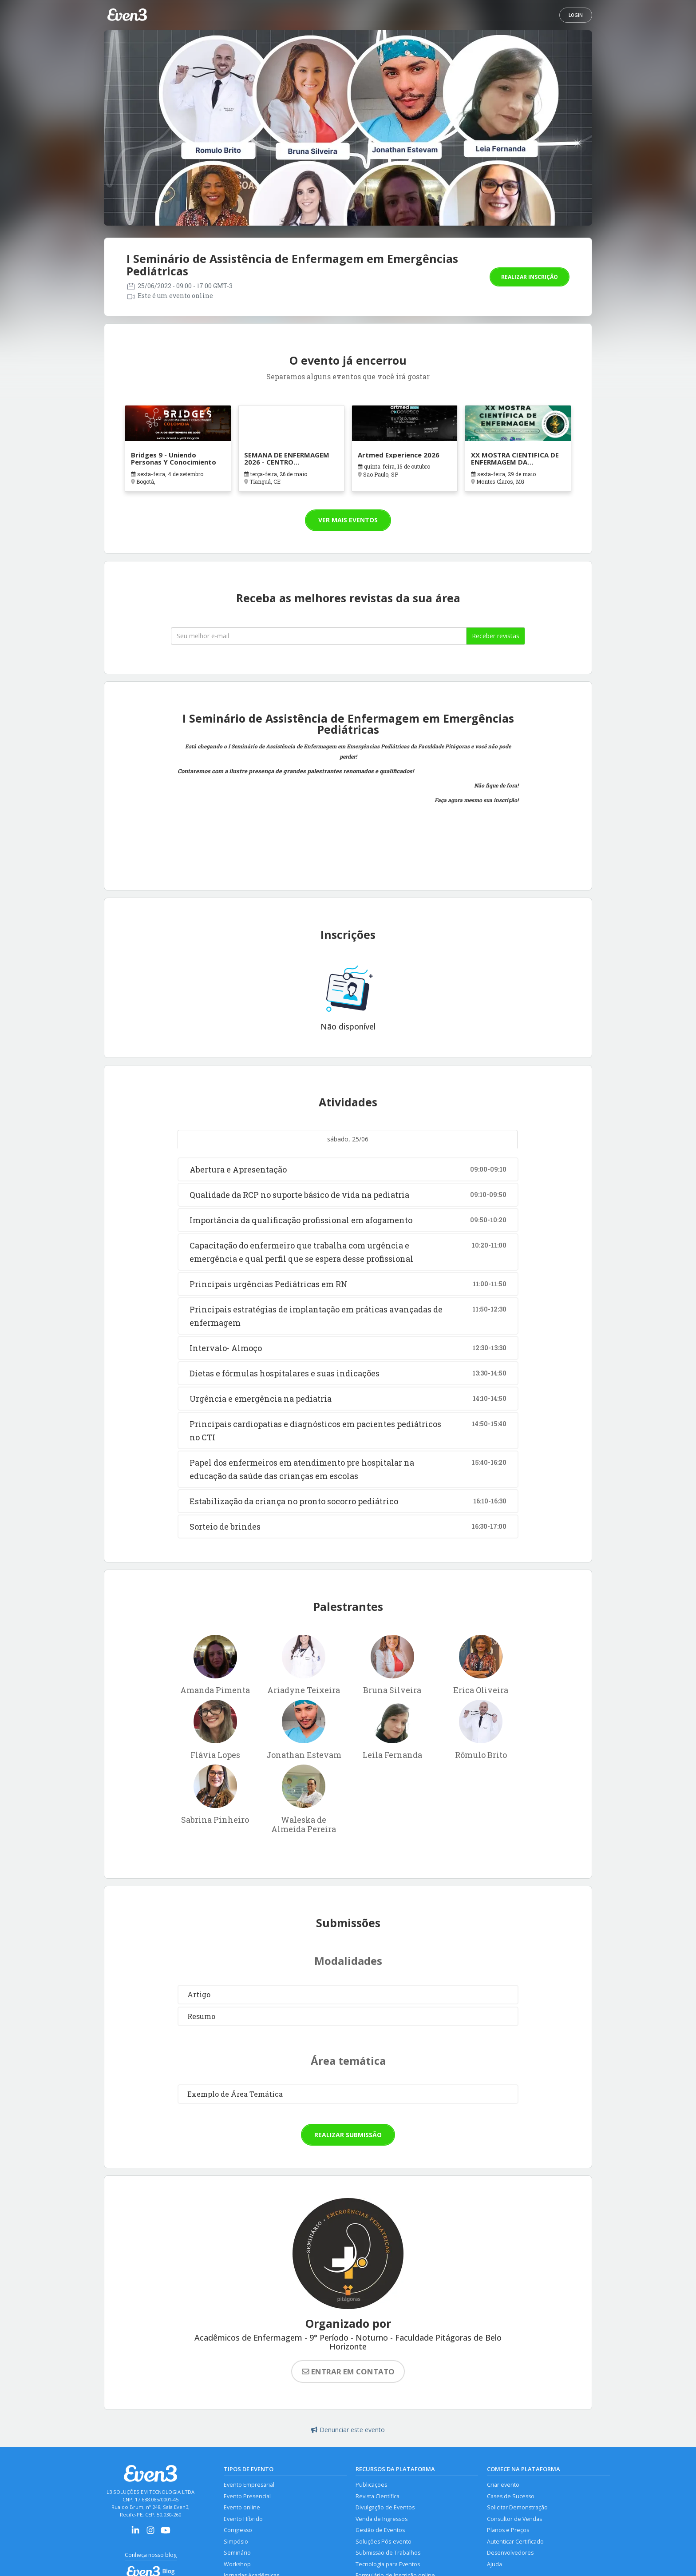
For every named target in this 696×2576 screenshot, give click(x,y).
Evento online (242, 2507)
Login (576, 15)
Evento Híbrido (243, 2519)
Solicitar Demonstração (517, 2507)
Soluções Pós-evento (383, 2541)
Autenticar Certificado (515, 2541)
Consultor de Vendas (514, 2519)
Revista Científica (377, 2496)
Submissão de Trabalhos (388, 2552)
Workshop (237, 2564)
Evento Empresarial (249, 2485)
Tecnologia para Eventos (388, 2564)
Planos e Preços (508, 2530)
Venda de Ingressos (381, 2519)
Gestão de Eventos (380, 2530)
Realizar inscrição (529, 277)
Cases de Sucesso (510, 2496)
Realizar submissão (348, 2135)
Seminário (237, 2552)
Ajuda (494, 2564)
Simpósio (236, 2541)
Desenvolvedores (510, 2552)
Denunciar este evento (348, 2429)
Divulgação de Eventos (385, 2507)
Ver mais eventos (348, 520)
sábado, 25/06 (347, 1139)
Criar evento (503, 2485)
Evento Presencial (247, 2496)
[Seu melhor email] (319, 636)
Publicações (371, 2485)
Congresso (238, 2530)
